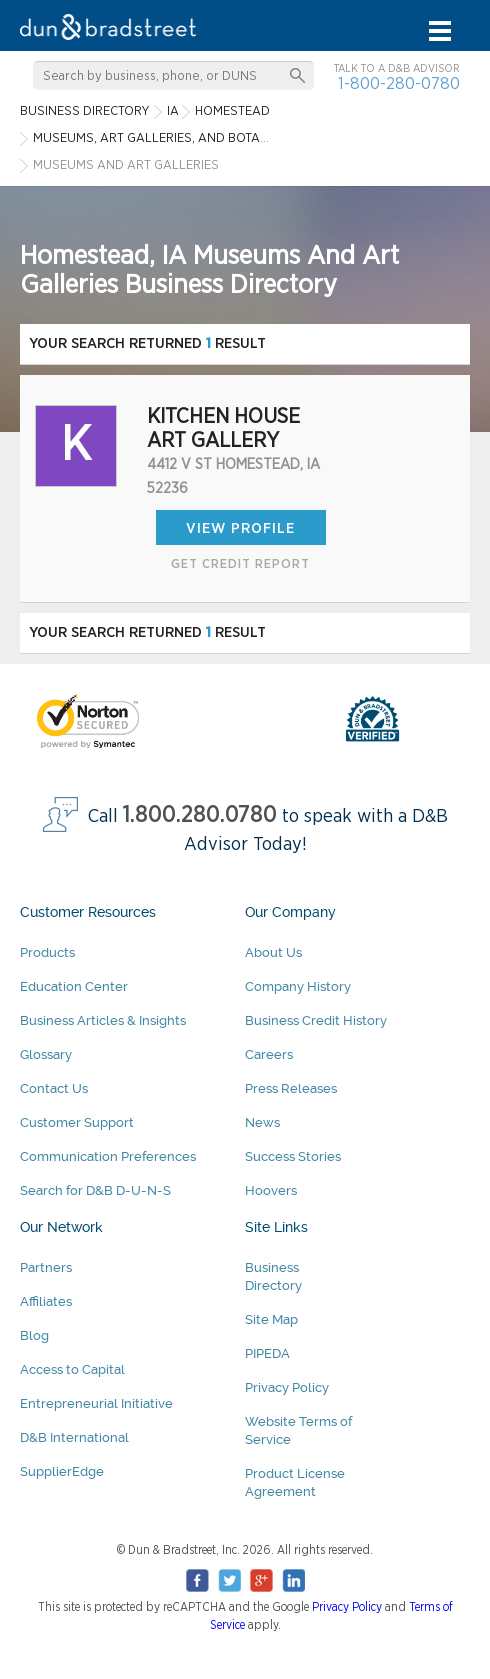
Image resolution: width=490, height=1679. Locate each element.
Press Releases (291, 1088)
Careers (269, 1054)
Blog (34, 1335)
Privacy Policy (287, 1387)
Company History (298, 986)
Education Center (74, 986)
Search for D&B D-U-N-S (95, 1190)
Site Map (271, 1319)
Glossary (46, 1054)
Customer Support (77, 1122)
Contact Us (54, 1088)
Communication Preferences (108, 1156)
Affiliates (46, 1301)
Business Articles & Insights (103, 1020)
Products (47, 952)
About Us (273, 952)
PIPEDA (267, 1353)
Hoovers (271, 1190)
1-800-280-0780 (399, 83)
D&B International (74, 1437)
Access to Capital (72, 1369)
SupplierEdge (62, 1471)
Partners (46, 1267)
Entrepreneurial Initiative (96, 1403)
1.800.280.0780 (200, 815)
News (262, 1122)
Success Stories (293, 1156)
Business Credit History (316, 1020)
